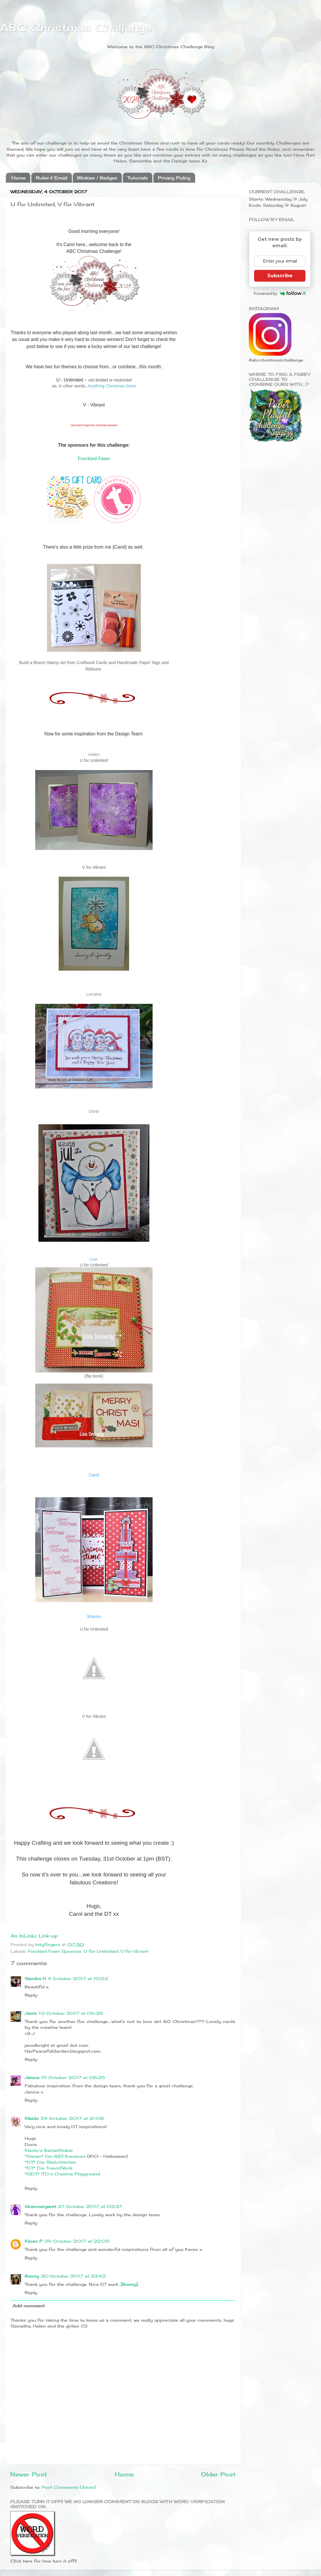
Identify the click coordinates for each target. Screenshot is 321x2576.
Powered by (280, 293)
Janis (31, 2013)
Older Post (218, 2474)
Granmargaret (40, 2206)
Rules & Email (51, 178)
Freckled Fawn (94, 458)
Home (18, 178)
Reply (31, 1994)
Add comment (29, 2305)
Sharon (94, 1616)
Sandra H (35, 1978)
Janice (32, 2077)
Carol (94, 1475)
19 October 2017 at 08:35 (73, 2077)
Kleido (32, 2118)
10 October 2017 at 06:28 (70, 2013)
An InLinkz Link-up (34, 1936)
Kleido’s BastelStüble (49, 2150)
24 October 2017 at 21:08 (72, 2118)
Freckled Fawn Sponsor (54, 1951)
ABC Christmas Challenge (76, 27)
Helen (93, 754)
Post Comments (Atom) (69, 2487)
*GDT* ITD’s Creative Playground (62, 2173)
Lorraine (94, 994)
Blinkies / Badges (97, 178)
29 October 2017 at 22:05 (77, 2241)
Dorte (94, 1111)
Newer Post (28, 2474)
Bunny (32, 2275)
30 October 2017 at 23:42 (73, 2275)
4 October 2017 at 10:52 (78, 1978)
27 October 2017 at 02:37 (90, 2206)
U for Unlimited (101, 1951)
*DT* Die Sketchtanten (50, 2162)
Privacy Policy (174, 178)
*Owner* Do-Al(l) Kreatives (56, 2156)
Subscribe (280, 275)
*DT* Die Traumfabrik (48, 2167)
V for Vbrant (134, 1951)
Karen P (34, 2241)
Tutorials (137, 178)
